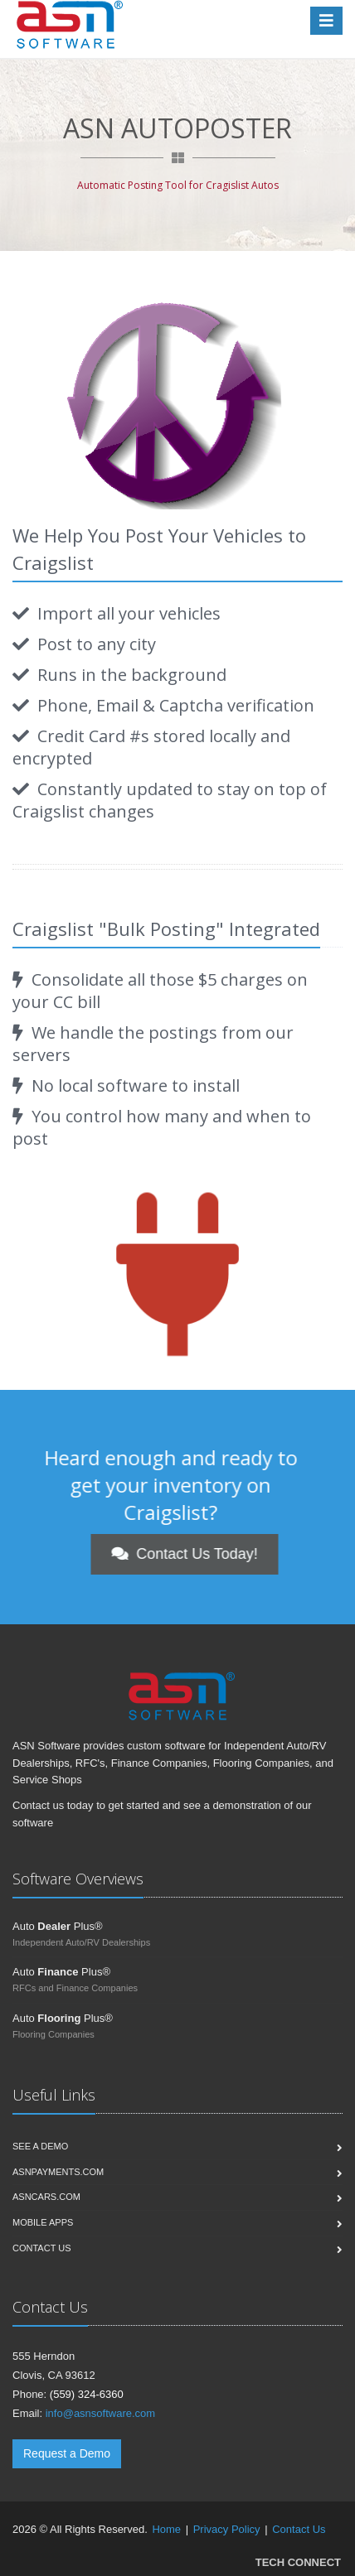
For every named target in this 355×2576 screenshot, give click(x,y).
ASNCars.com (46, 2197)
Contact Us (298, 2529)
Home (166, 2529)
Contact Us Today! (246, 1554)
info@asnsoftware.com (100, 2413)
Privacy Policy (226, 2529)
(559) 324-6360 (87, 2394)
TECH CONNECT (298, 2562)
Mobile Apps (42, 2222)
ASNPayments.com (58, 2172)
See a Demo (40, 2146)
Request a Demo (66, 2453)
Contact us (41, 2248)
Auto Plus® (57, 1926)
